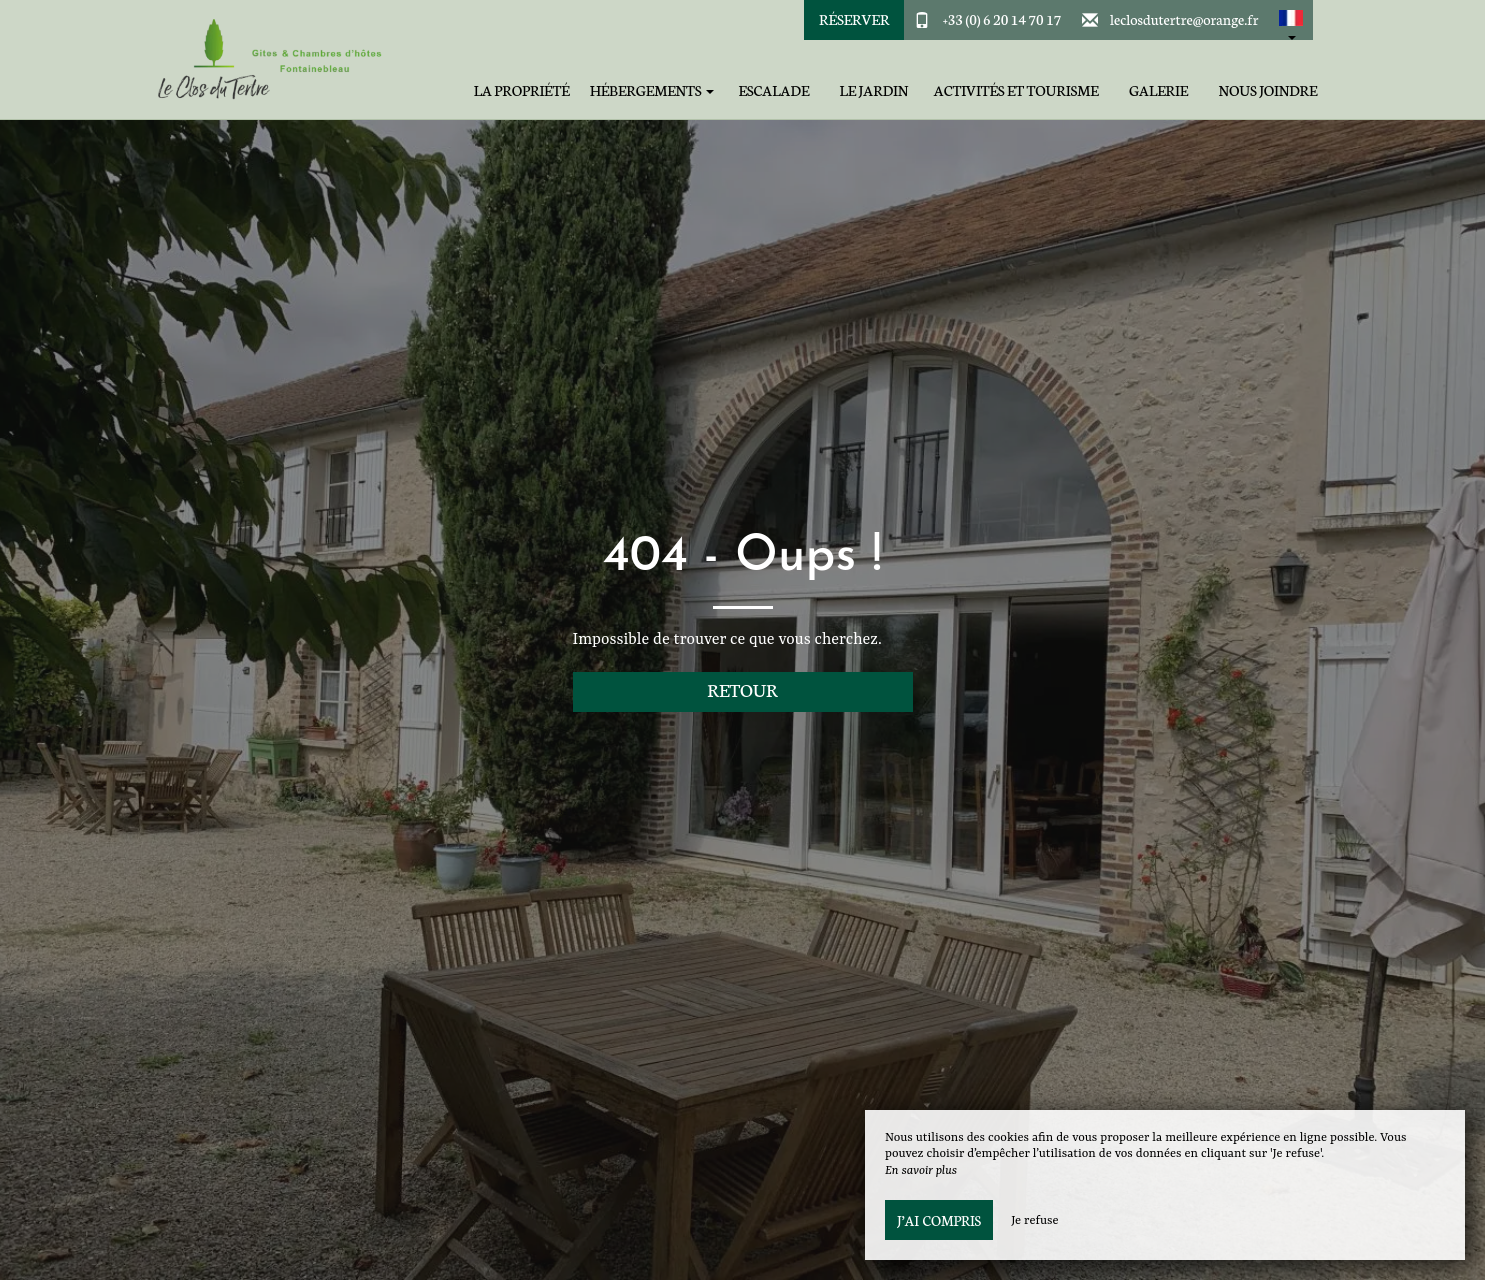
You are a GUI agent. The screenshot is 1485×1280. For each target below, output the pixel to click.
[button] (1291, 20)
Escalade (773, 90)
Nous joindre (1268, 90)
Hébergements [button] (652, 90)
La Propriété (522, 90)
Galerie (1158, 90)
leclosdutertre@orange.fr (1184, 19)
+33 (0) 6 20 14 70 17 (1002, 19)
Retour (742, 689)
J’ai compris (939, 1220)
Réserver (854, 19)
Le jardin (874, 90)
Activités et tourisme (1016, 90)
